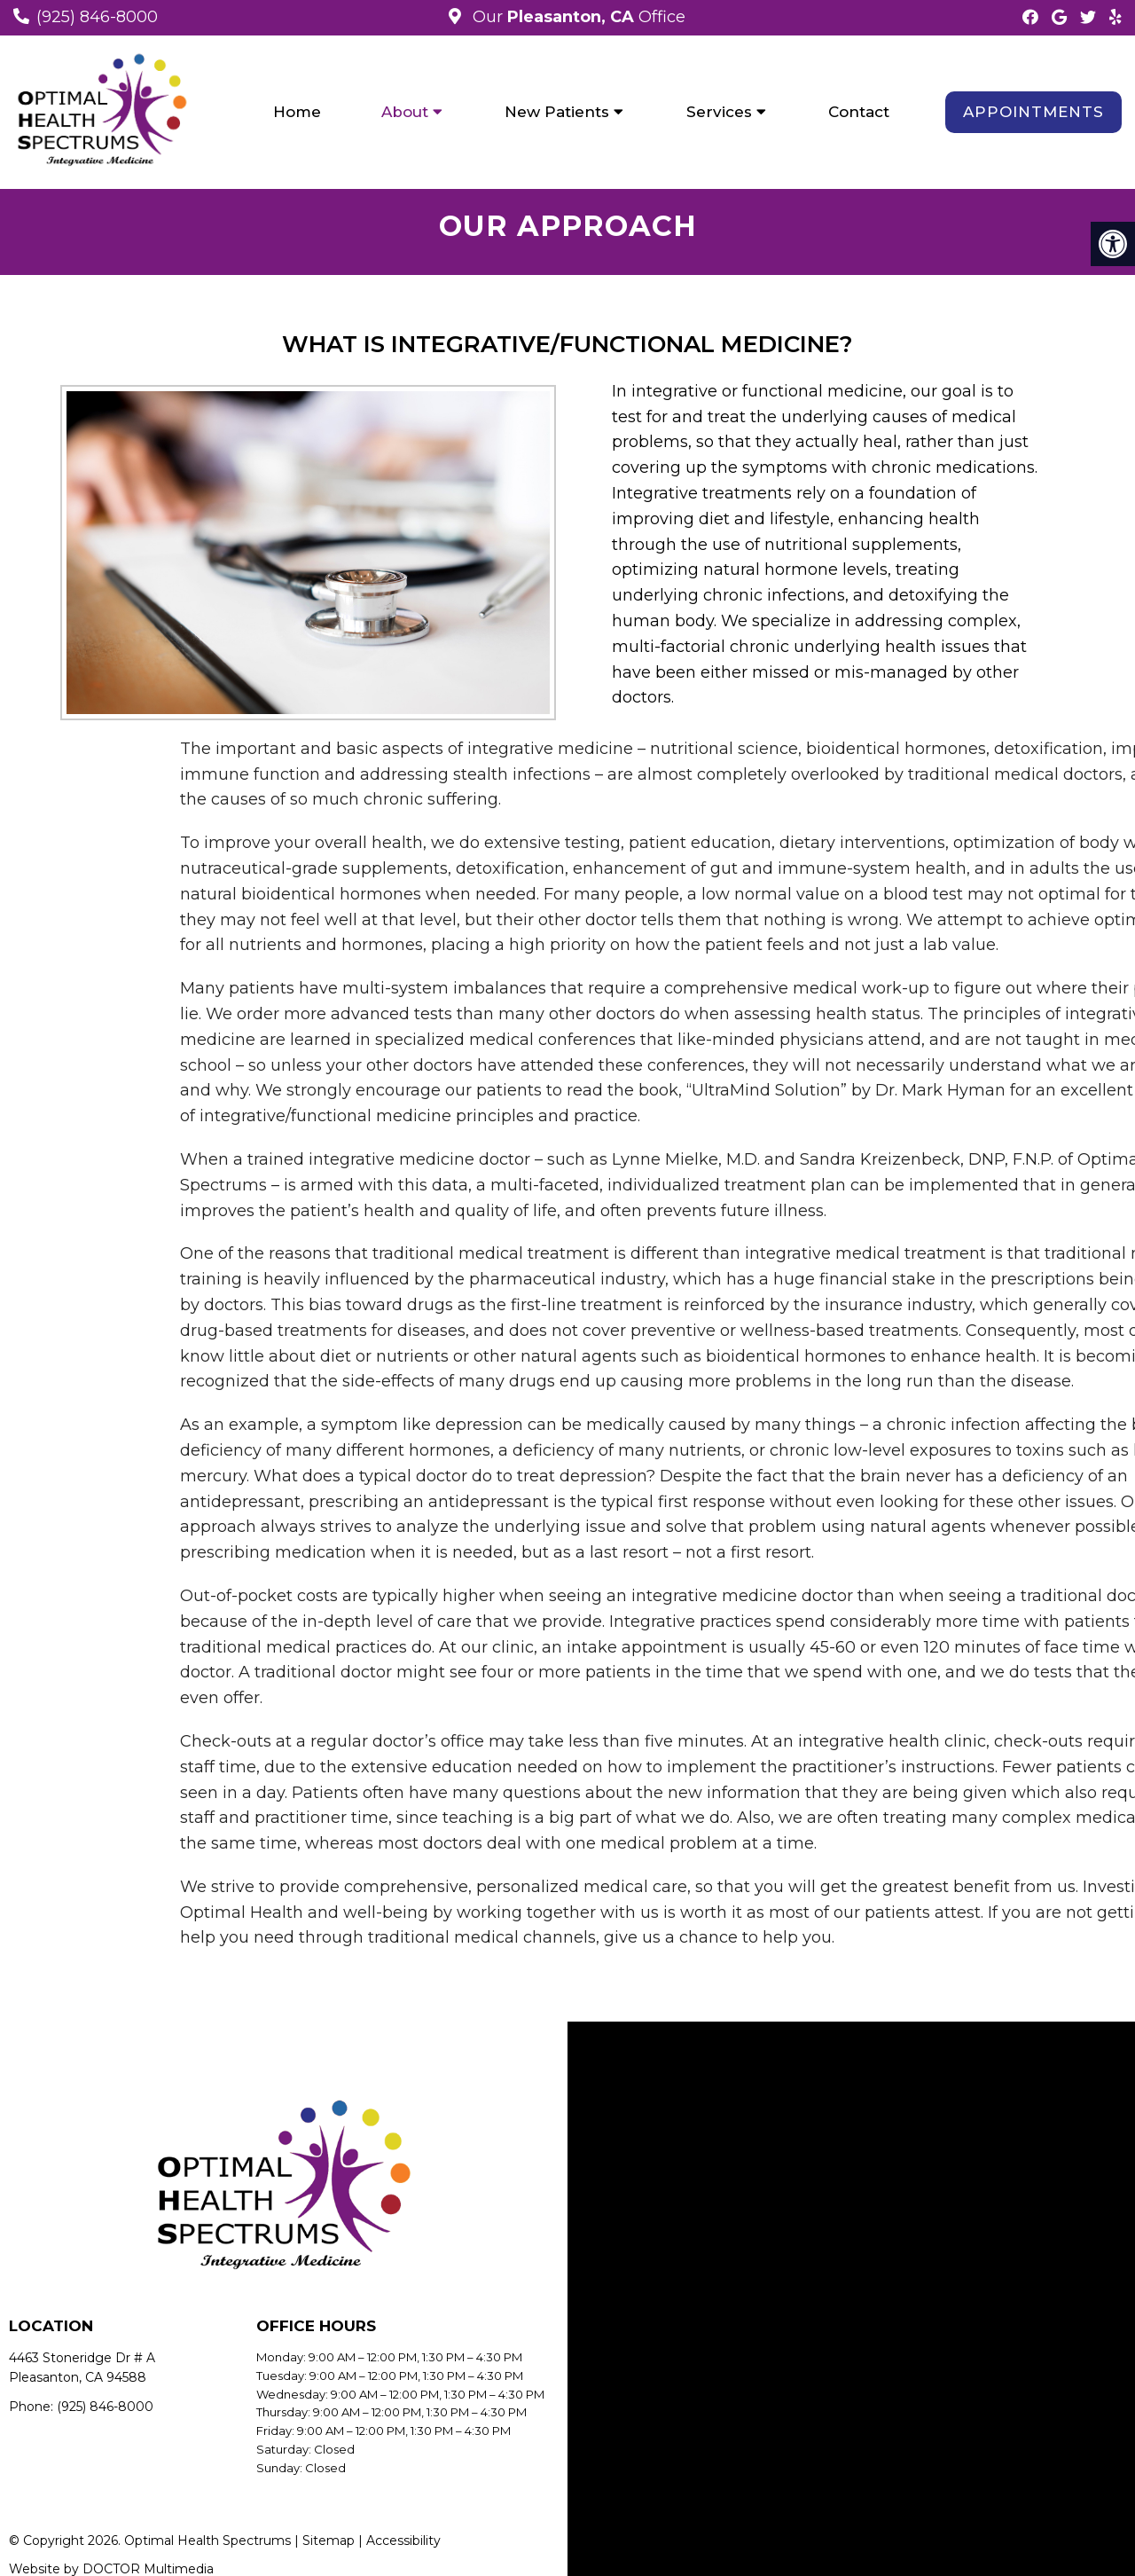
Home (297, 112)
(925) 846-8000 (97, 17)
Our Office (576, 17)
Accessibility (403, 2541)
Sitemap (328, 2541)
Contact (858, 112)
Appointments (1033, 112)
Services (719, 112)
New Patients (557, 112)
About (404, 112)
